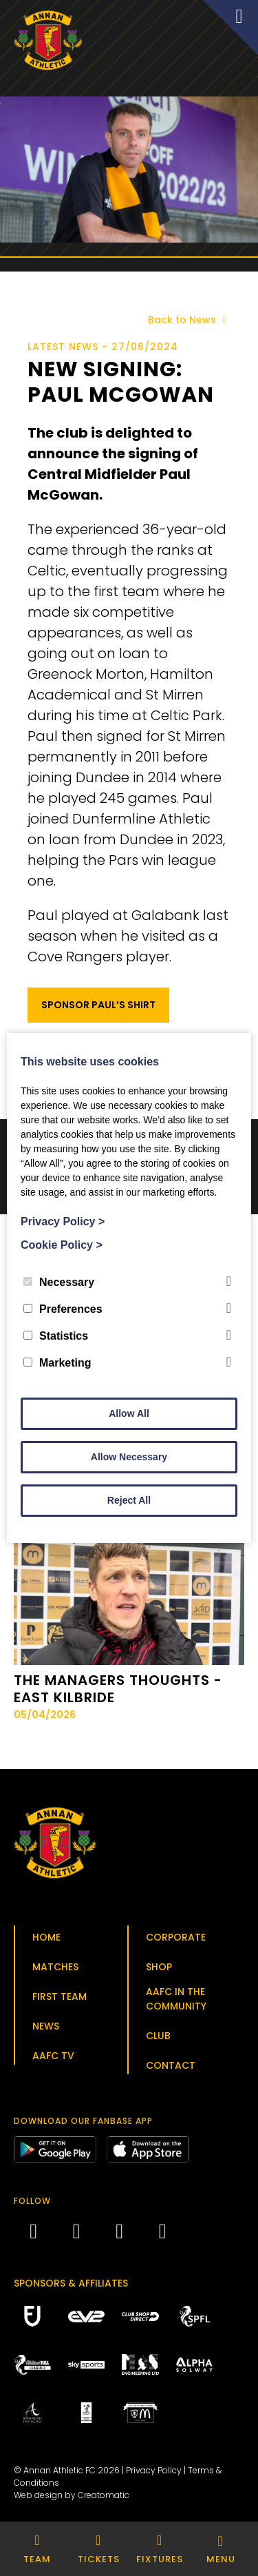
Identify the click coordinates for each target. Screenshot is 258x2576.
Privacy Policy (154, 2470)
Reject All (129, 1500)
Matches (55, 1967)
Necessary (58, 1282)
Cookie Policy (62, 1245)
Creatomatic (103, 2495)
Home (46, 1937)
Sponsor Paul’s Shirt (98, 1005)
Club (158, 2036)
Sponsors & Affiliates (71, 2283)
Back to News (189, 320)
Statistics (55, 1336)
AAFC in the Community (176, 1999)
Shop (159, 1967)
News (45, 2026)
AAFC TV (53, 2056)
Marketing (57, 1363)
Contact (170, 2065)
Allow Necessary (129, 1456)
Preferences (63, 1309)
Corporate (176, 1937)
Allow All (129, 1413)
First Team (59, 1996)
